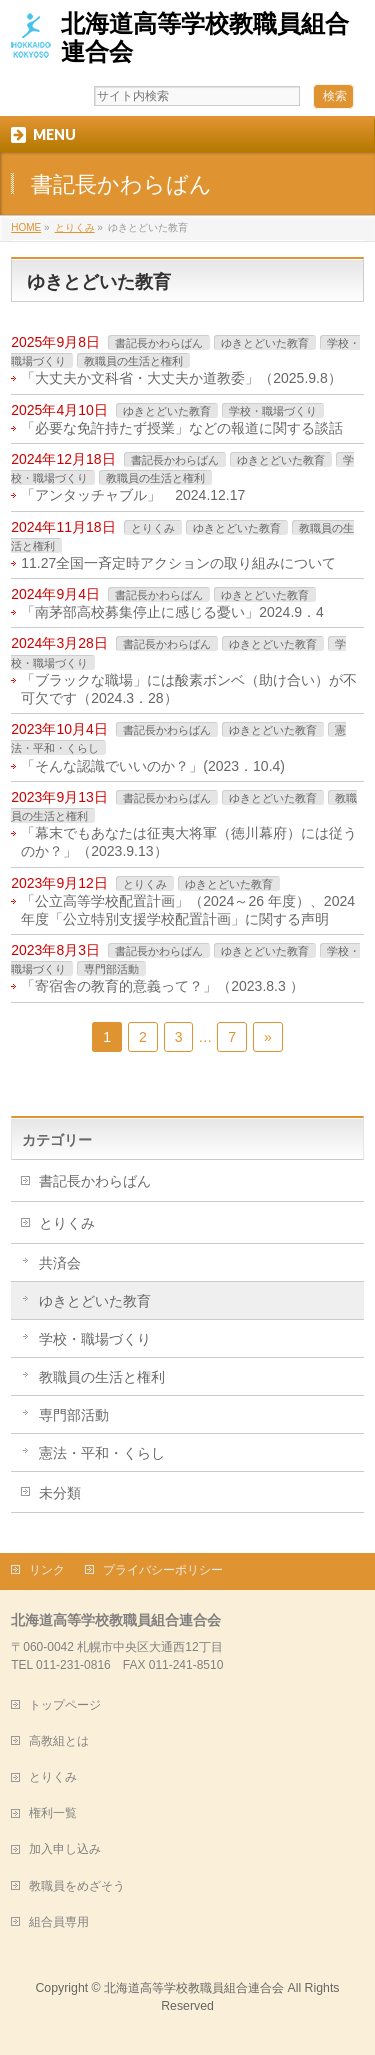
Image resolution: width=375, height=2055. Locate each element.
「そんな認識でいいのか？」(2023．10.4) (153, 766)
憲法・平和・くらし (102, 1453)
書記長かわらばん (159, 343)
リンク (47, 1570)
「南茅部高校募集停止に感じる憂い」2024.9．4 (172, 612)
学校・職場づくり (273, 411)
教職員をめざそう (77, 1886)
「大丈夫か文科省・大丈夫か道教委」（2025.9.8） (181, 378)
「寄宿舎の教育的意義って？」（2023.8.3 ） (162, 986)
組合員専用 (59, 1922)
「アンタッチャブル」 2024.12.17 (133, 495)
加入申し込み (65, 1849)
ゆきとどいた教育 (265, 343)
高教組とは (59, 1741)
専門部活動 (111, 969)
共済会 (60, 1263)
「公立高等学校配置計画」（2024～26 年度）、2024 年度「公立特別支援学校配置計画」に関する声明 (188, 910)
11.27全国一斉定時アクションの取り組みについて (178, 563)
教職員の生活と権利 (133, 361)
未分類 (60, 1493)
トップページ (65, 1705)
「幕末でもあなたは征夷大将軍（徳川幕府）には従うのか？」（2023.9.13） (189, 842)
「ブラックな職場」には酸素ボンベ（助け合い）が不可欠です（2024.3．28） (189, 689)
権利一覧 (53, 1813)
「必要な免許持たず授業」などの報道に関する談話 (182, 428)
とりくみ (153, 528)
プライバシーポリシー (163, 1570)
